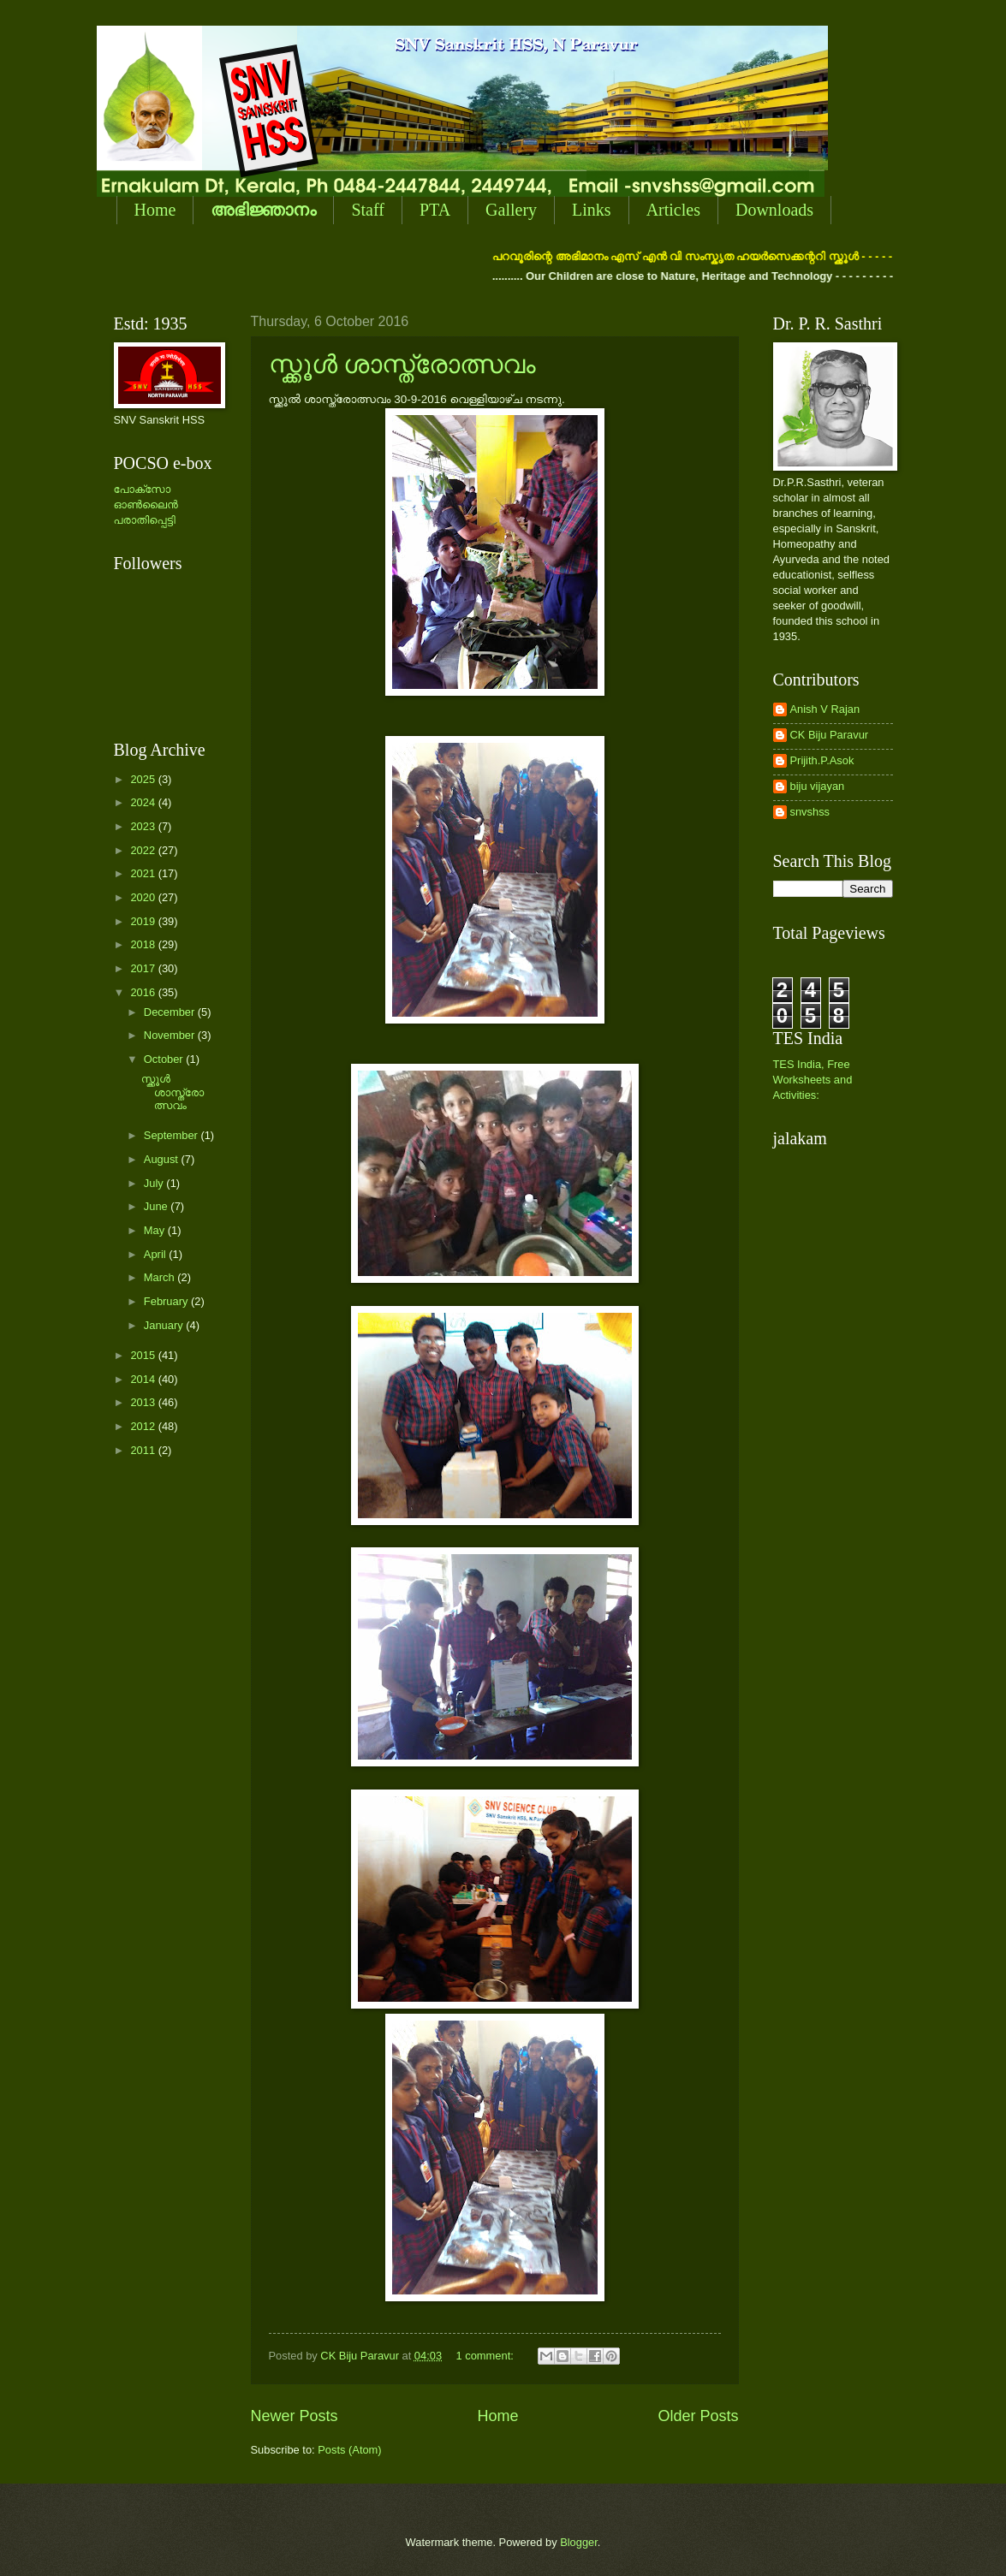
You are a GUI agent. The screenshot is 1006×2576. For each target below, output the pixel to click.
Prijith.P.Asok (822, 760)
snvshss (810, 811)
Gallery (511, 209)
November (171, 1035)
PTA (435, 209)
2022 (144, 850)
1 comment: (486, 2355)
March (160, 1277)
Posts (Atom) (349, 2449)
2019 (144, 921)
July (155, 1183)
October (165, 1059)
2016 (144, 992)
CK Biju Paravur (829, 734)
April (156, 1254)
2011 (144, 1450)
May (156, 1230)
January (165, 1325)
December (171, 1012)
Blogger (579, 2542)
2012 (144, 1426)
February (167, 1301)
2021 (144, 873)
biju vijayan (817, 786)
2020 (144, 897)
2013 (144, 1402)
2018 (144, 944)
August (163, 1159)
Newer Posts (294, 2416)
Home (155, 209)
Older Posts (698, 2416)
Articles (673, 209)
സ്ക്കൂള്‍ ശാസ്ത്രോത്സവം (403, 364)
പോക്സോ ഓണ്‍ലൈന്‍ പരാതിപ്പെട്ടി (146, 504)
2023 (144, 826)
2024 (144, 802)
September (172, 1135)
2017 (144, 968)
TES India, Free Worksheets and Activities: (813, 1079)
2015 (144, 1355)
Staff (367, 209)
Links (591, 209)
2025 (144, 779)
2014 (144, 1379)
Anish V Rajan (825, 709)
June (157, 1206)
